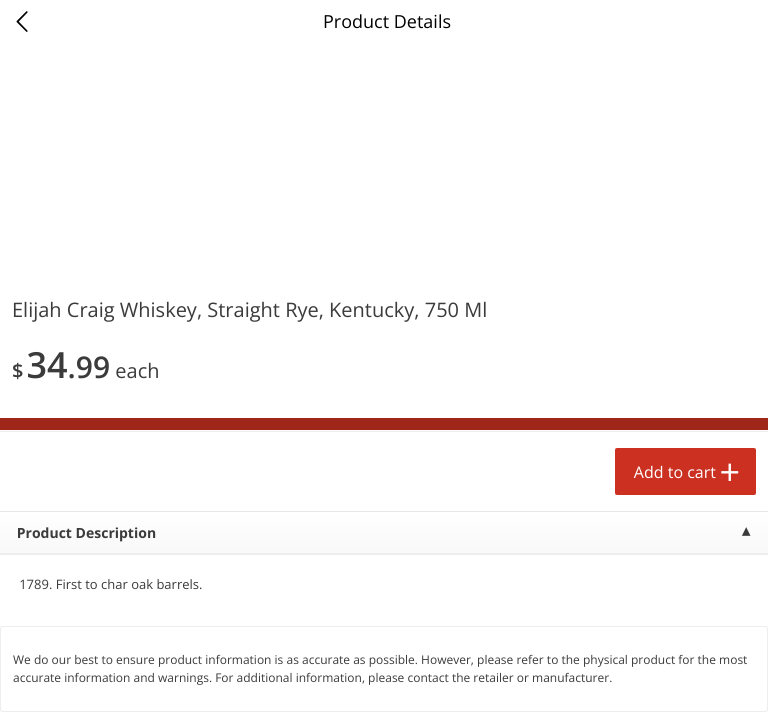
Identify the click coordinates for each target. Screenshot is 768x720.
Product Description (86, 533)
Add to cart (675, 472)
